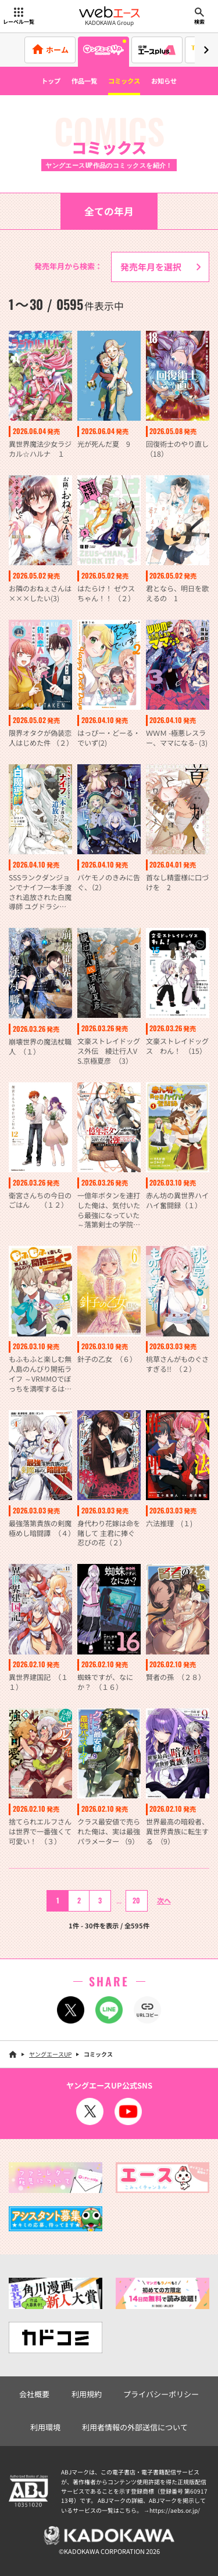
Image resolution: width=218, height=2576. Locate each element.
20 (136, 1900)
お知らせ (164, 80)
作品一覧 (84, 80)
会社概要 (34, 2394)
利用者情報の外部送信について (135, 2427)
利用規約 (87, 2394)
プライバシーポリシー (161, 2394)
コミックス (124, 80)
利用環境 (45, 2427)
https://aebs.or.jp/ (174, 2510)
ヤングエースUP (50, 2054)
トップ (50, 80)
